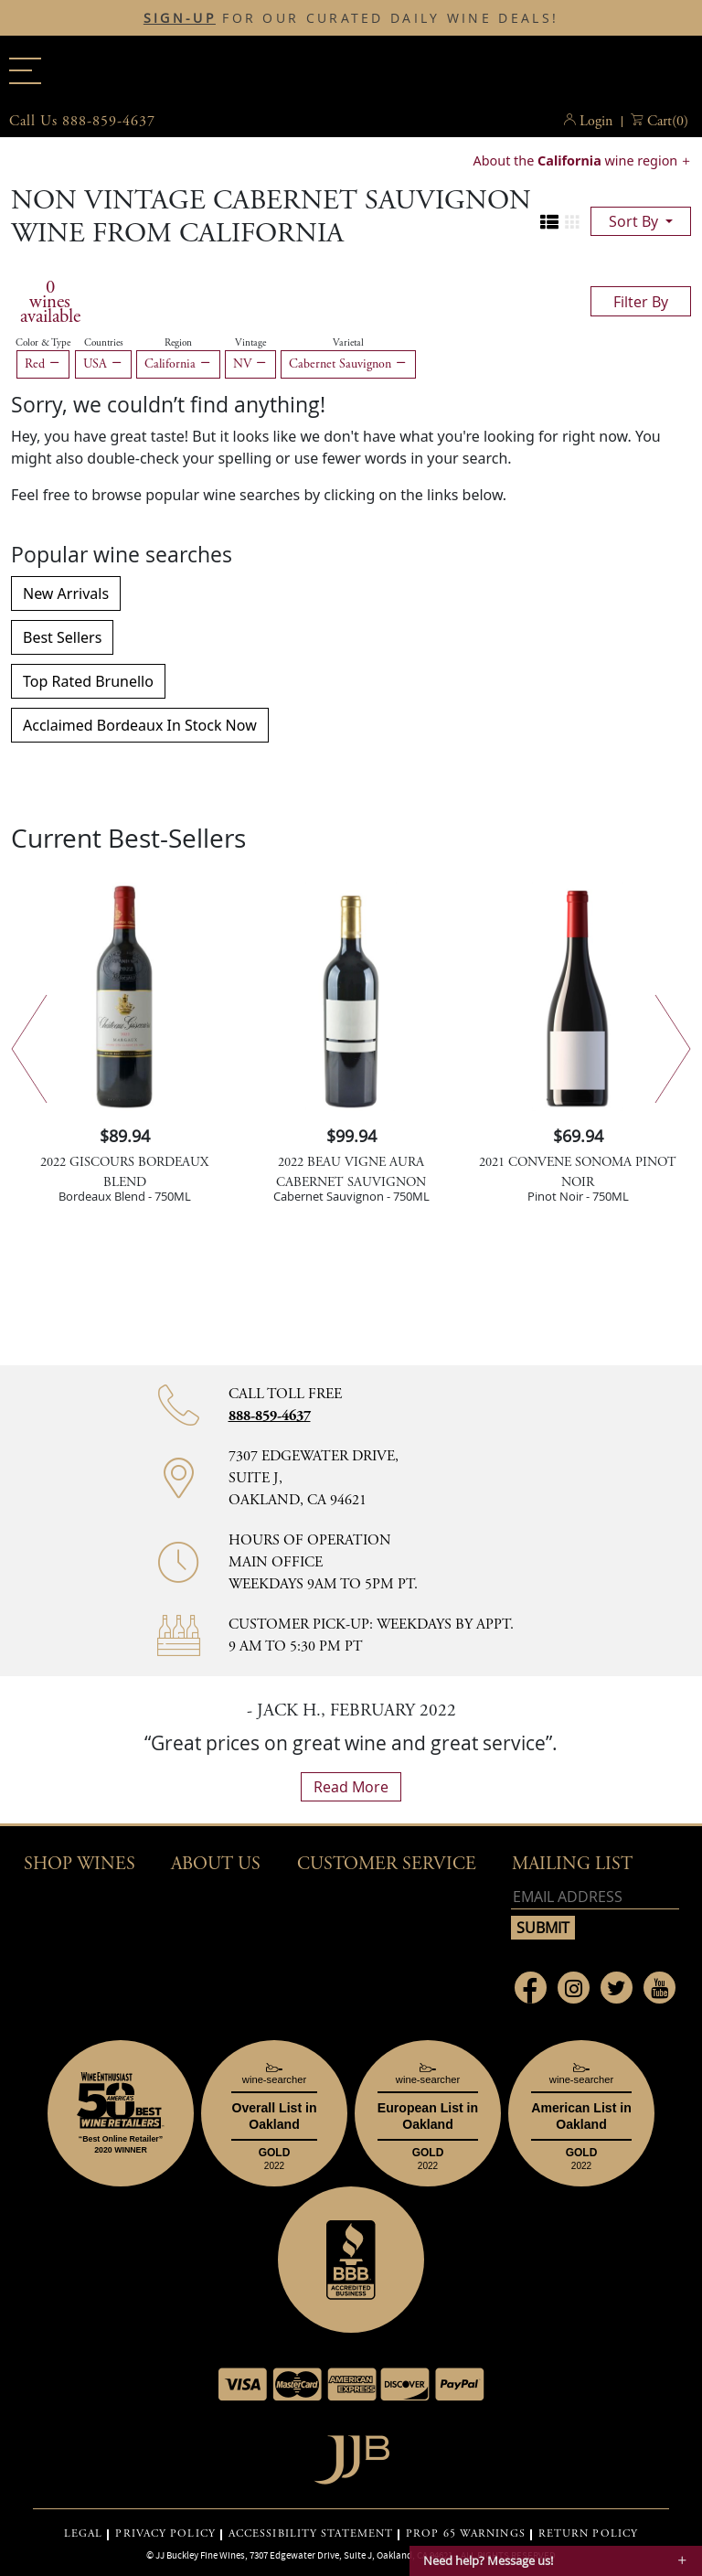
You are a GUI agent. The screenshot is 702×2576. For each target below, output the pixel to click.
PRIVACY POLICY (165, 2534)
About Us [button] (216, 1864)
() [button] (667, 122)
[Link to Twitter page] (617, 1988)
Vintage (250, 343)
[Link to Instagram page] (574, 1988)
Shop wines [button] (79, 1864)
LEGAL (83, 2534)
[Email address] (595, 1897)
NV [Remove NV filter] (250, 364)
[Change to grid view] (572, 222)
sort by (635, 221)
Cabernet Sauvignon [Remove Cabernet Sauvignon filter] (348, 364)
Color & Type (43, 343)
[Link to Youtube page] (659, 1988)
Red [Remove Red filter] (43, 364)
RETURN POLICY (588, 2534)
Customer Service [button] (386, 1864)
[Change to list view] (549, 222)
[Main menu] (25, 71)
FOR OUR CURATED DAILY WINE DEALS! (351, 18)
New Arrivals (66, 593)
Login (596, 121)
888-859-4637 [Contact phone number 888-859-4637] (270, 1416)
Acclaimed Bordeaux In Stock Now (140, 725)
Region (178, 343)
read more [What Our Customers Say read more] (351, 1787)
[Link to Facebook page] (531, 1988)
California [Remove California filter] (178, 364)
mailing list (572, 1864)
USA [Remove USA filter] (103, 364)
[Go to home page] (351, 2455)
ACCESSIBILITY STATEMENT (311, 2534)
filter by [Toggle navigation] (640, 302)
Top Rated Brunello (88, 681)
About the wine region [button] (577, 160)
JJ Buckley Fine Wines (200, 2555)
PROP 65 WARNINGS (466, 2534)
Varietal (348, 343)
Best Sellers (62, 637)
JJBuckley (351, 67)
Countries (103, 343)
